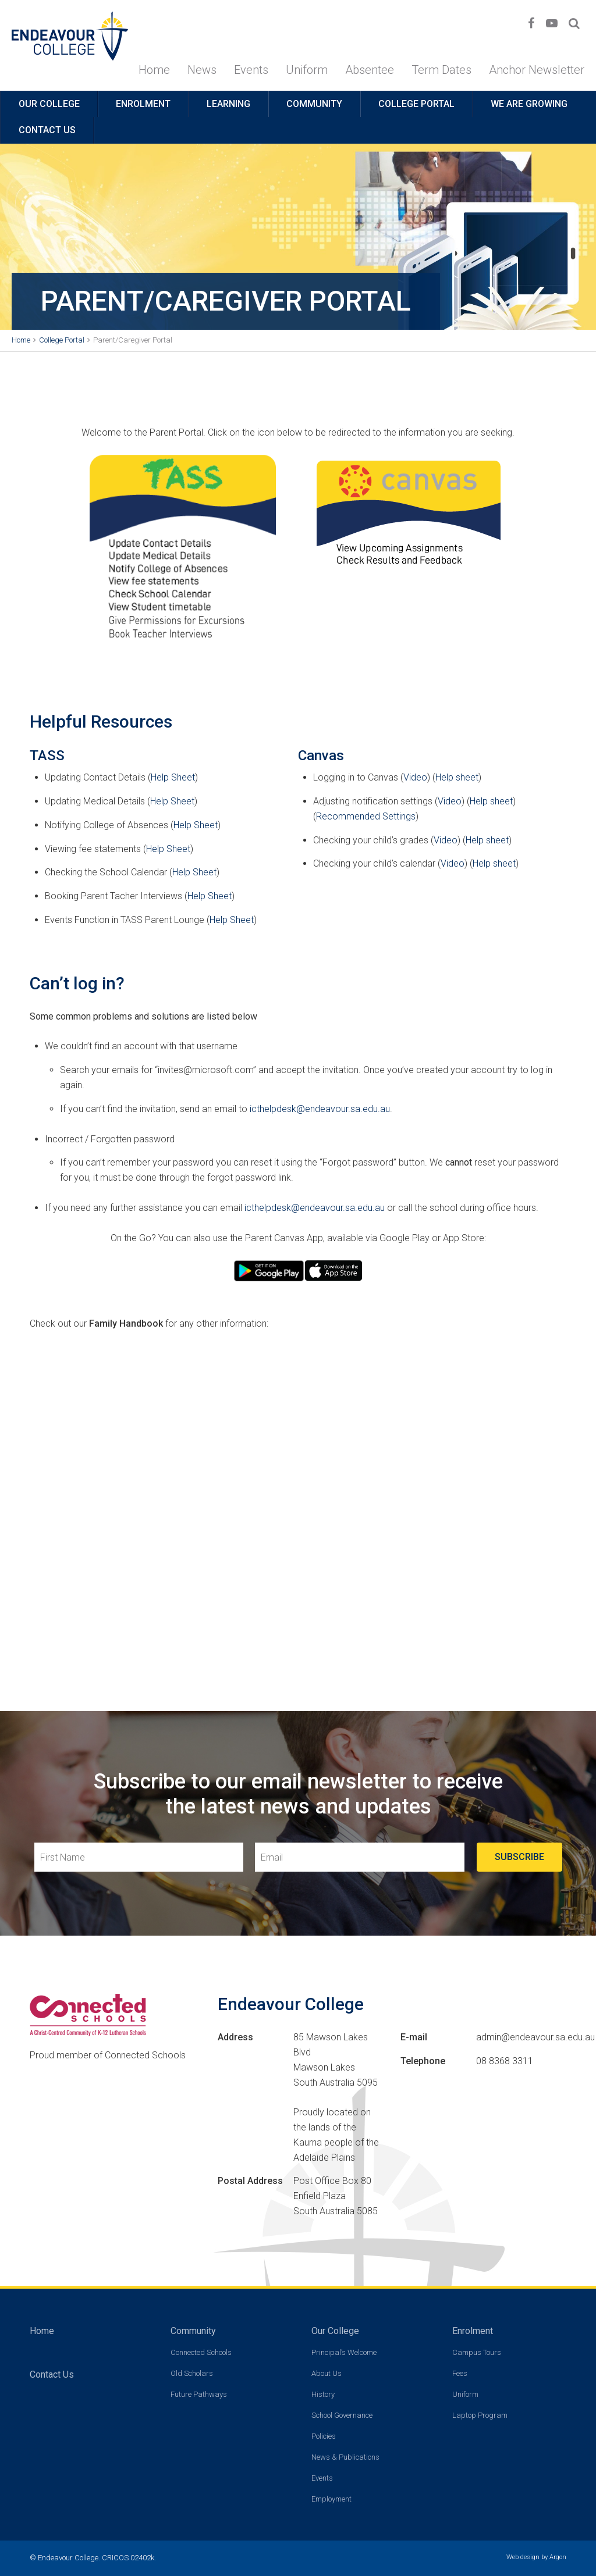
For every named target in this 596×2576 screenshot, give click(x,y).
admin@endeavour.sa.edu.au (535, 2037)
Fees (459, 2373)
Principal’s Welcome (344, 2352)
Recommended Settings (366, 816)
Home (154, 70)
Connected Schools (201, 2352)
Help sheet (456, 777)
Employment (331, 2499)
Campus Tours (476, 2352)
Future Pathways (199, 2394)
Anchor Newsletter (536, 70)
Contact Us (47, 130)
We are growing (529, 103)
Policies (323, 2436)
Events (251, 70)
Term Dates (441, 70)
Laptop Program (480, 2415)
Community (314, 103)
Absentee (369, 70)
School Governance (341, 2415)
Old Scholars (192, 2373)
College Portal (416, 103)
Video (415, 777)
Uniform (307, 70)
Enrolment (143, 103)
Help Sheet (173, 777)
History (323, 2394)
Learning (228, 103)
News (202, 70)
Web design (523, 2557)
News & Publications (345, 2457)
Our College (49, 103)
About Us (326, 2373)
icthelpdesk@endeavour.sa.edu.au (320, 1108)
